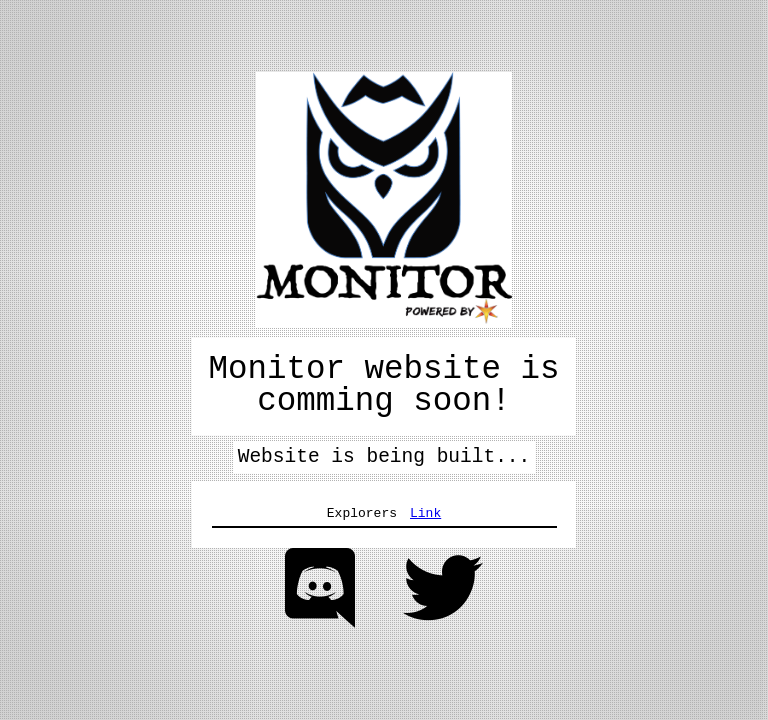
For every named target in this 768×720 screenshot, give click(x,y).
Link (425, 512)
